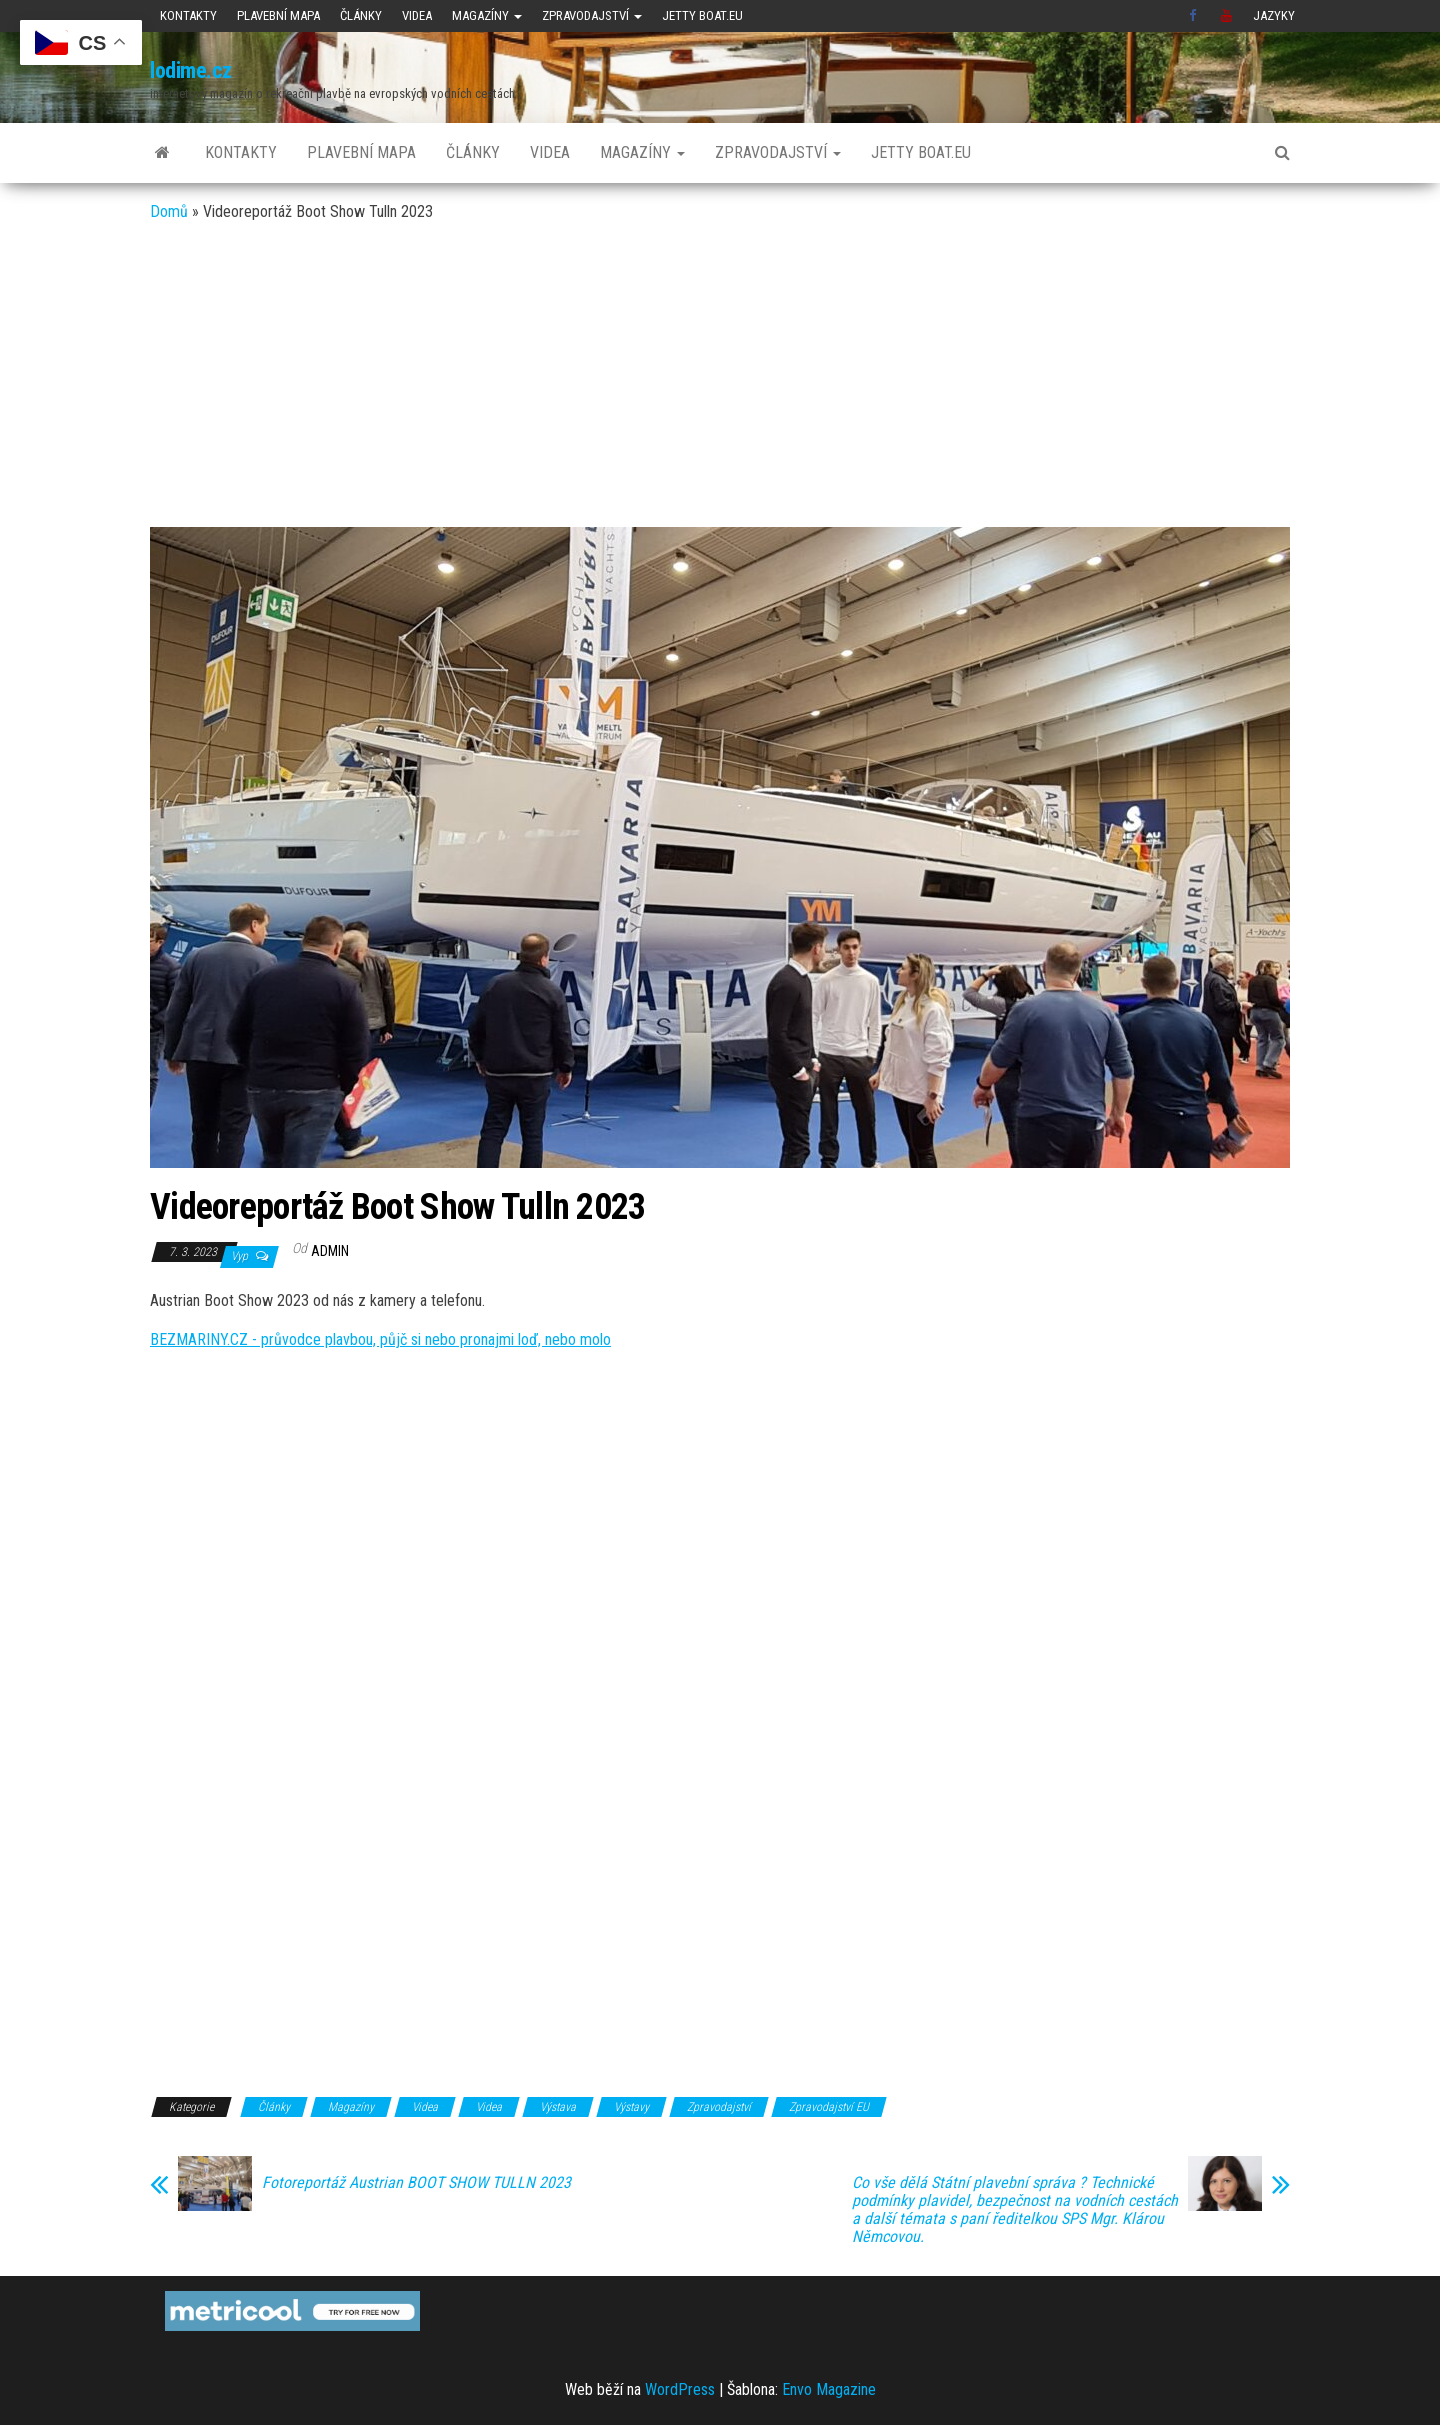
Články (361, 15)
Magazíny (487, 15)
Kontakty (188, 15)
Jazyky (1274, 15)
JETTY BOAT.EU (702, 15)
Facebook (1195, 16)
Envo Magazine (829, 2389)
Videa (417, 15)
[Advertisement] (720, 377)
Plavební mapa (278, 15)
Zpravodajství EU (829, 2107)
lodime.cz (191, 70)
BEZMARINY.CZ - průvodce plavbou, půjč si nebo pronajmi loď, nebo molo (380, 1339)
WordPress (680, 2389)
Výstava (558, 2107)
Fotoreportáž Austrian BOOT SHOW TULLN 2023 (416, 2183)
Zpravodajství (592, 15)
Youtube (1227, 16)
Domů (169, 211)
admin (330, 1251)
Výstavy (631, 2107)
